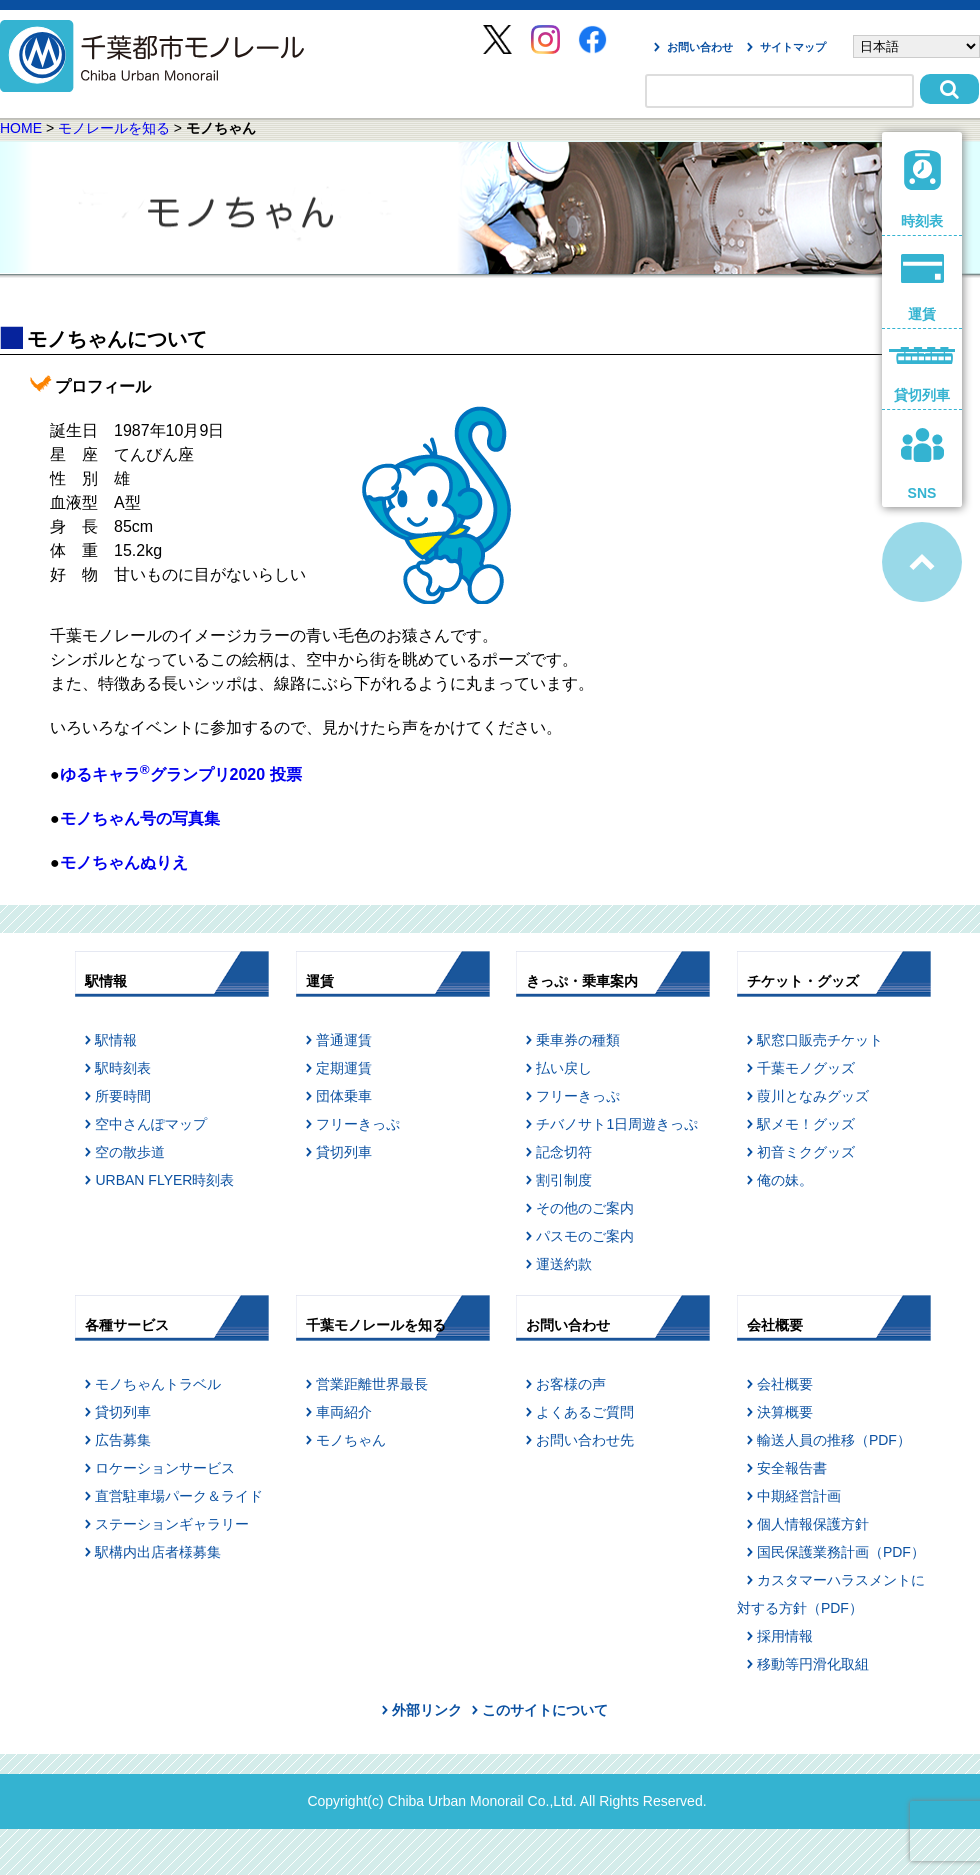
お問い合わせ (700, 47)
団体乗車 (344, 1096)
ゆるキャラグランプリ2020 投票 (181, 774)
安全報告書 (792, 1468)
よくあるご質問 (585, 1412)
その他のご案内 (585, 1208)
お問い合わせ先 (585, 1440)
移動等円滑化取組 (813, 1664)
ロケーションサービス (165, 1468)
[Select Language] (916, 46)
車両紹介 (344, 1412)
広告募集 (123, 1440)
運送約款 (564, 1264)
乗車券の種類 (578, 1040)
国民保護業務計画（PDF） (841, 1552)
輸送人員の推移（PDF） (834, 1440)
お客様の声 (571, 1384)
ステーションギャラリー (172, 1524)
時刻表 (922, 189)
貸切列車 (344, 1152)
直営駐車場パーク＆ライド (179, 1496)
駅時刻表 (123, 1068)
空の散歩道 (130, 1152)
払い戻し (564, 1068)
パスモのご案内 (585, 1236)
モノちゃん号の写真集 (140, 818)
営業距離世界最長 (372, 1384)
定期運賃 (344, 1068)
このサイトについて (545, 1710)
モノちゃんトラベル (158, 1384)
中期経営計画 (799, 1496)
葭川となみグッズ (813, 1096)
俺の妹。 (785, 1180)
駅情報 (116, 1040)
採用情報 (785, 1636)
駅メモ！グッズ (806, 1124)
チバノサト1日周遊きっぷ (617, 1124)
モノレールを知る (114, 128)
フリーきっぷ (358, 1124)
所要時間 (123, 1096)
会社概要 (785, 1384)
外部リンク (427, 1710)
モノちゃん (351, 1440)
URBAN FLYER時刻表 (164, 1180)
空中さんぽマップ (151, 1124)
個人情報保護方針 (813, 1524)
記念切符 (564, 1152)
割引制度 (564, 1180)
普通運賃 (344, 1040)
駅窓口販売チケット (820, 1040)
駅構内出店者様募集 (158, 1552)
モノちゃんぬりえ (124, 862)
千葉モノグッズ (806, 1068)
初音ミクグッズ (806, 1152)
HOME (21, 128)
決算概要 (785, 1412)
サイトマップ (793, 47)
